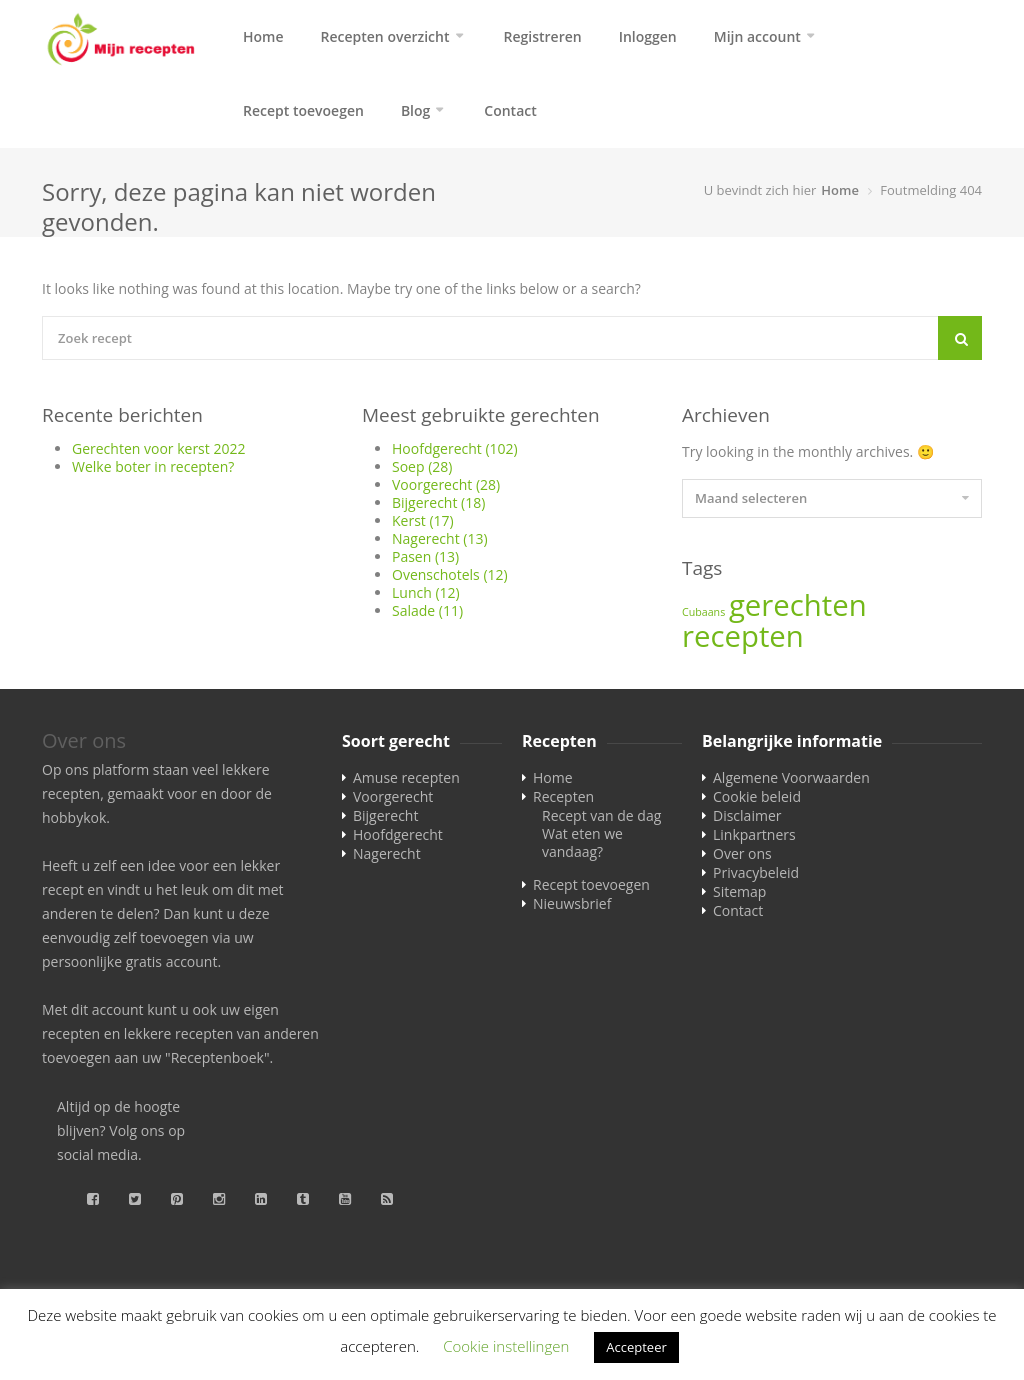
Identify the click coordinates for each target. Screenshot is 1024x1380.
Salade (427, 610)
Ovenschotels (450, 574)
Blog (415, 110)
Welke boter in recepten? (153, 466)
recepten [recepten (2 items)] (743, 636)
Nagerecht (440, 538)
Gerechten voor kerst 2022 (158, 448)
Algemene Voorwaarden (791, 777)
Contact (510, 110)
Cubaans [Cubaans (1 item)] (703, 612)
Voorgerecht (446, 484)
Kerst (423, 520)
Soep (422, 466)
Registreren (543, 36)
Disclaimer (747, 815)
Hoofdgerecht (455, 448)
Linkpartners (754, 834)
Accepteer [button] (636, 1347)
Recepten (563, 796)
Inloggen (648, 36)
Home (263, 36)
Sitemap (739, 891)
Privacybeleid (756, 872)
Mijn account (757, 36)
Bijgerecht (438, 502)
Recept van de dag (601, 815)
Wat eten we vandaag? (582, 842)
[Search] (960, 338)
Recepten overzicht (385, 36)
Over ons (742, 853)
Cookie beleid (757, 796)
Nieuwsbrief (572, 903)
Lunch (426, 592)
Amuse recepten (406, 777)
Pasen (425, 556)
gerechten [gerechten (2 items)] (798, 605)
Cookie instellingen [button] (506, 1346)
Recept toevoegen (303, 110)
